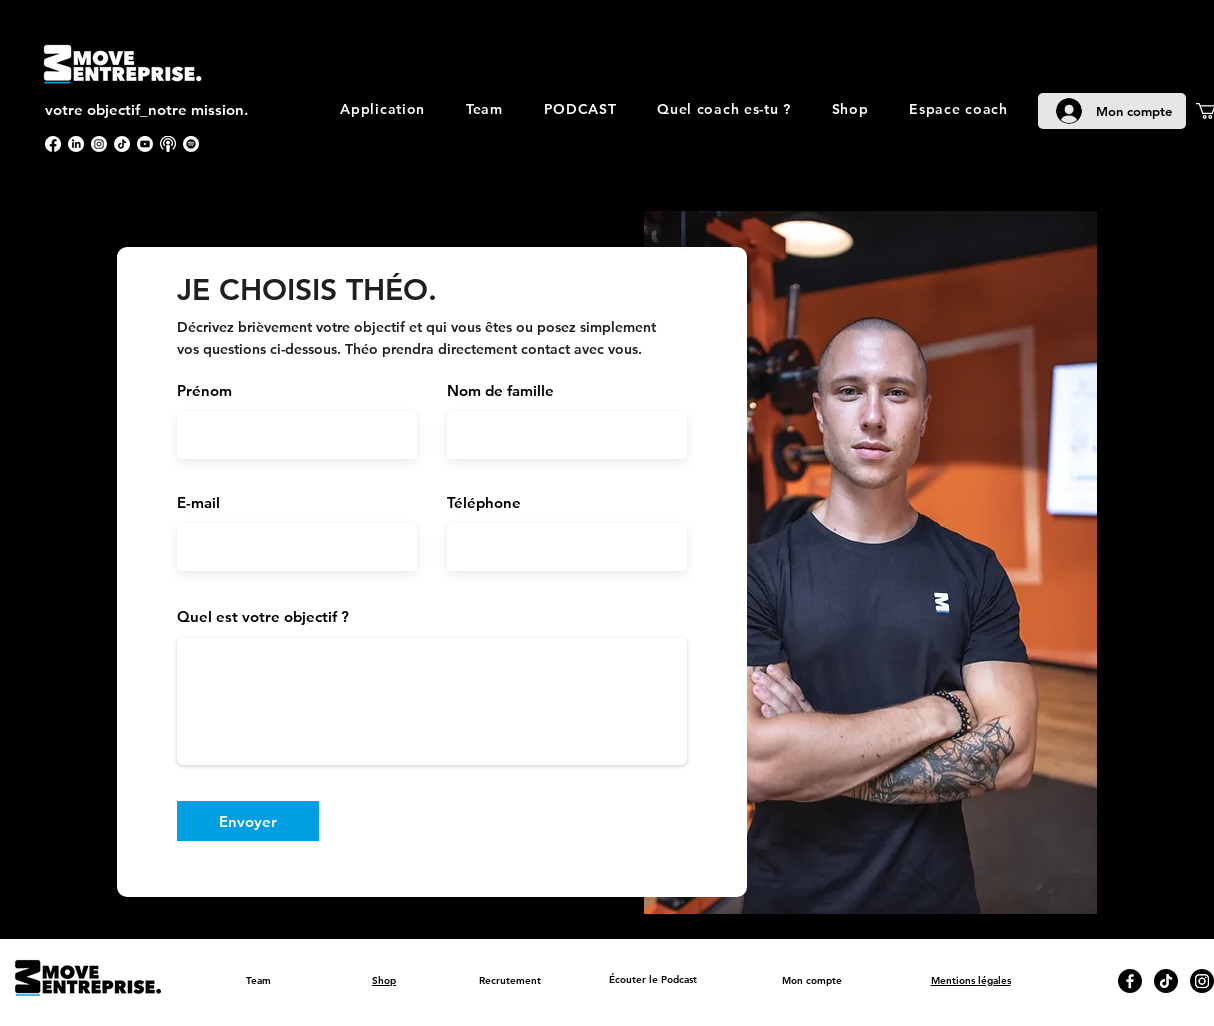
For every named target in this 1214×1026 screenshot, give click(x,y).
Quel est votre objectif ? (263, 616)
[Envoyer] (248, 821)
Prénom (204, 390)
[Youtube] (145, 144)
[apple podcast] (168, 144)
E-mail (198, 502)
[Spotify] (191, 144)
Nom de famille (500, 390)
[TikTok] (122, 144)
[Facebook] (53, 144)
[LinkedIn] (76, 144)
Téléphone (484, 502)
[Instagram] (99, 144)
